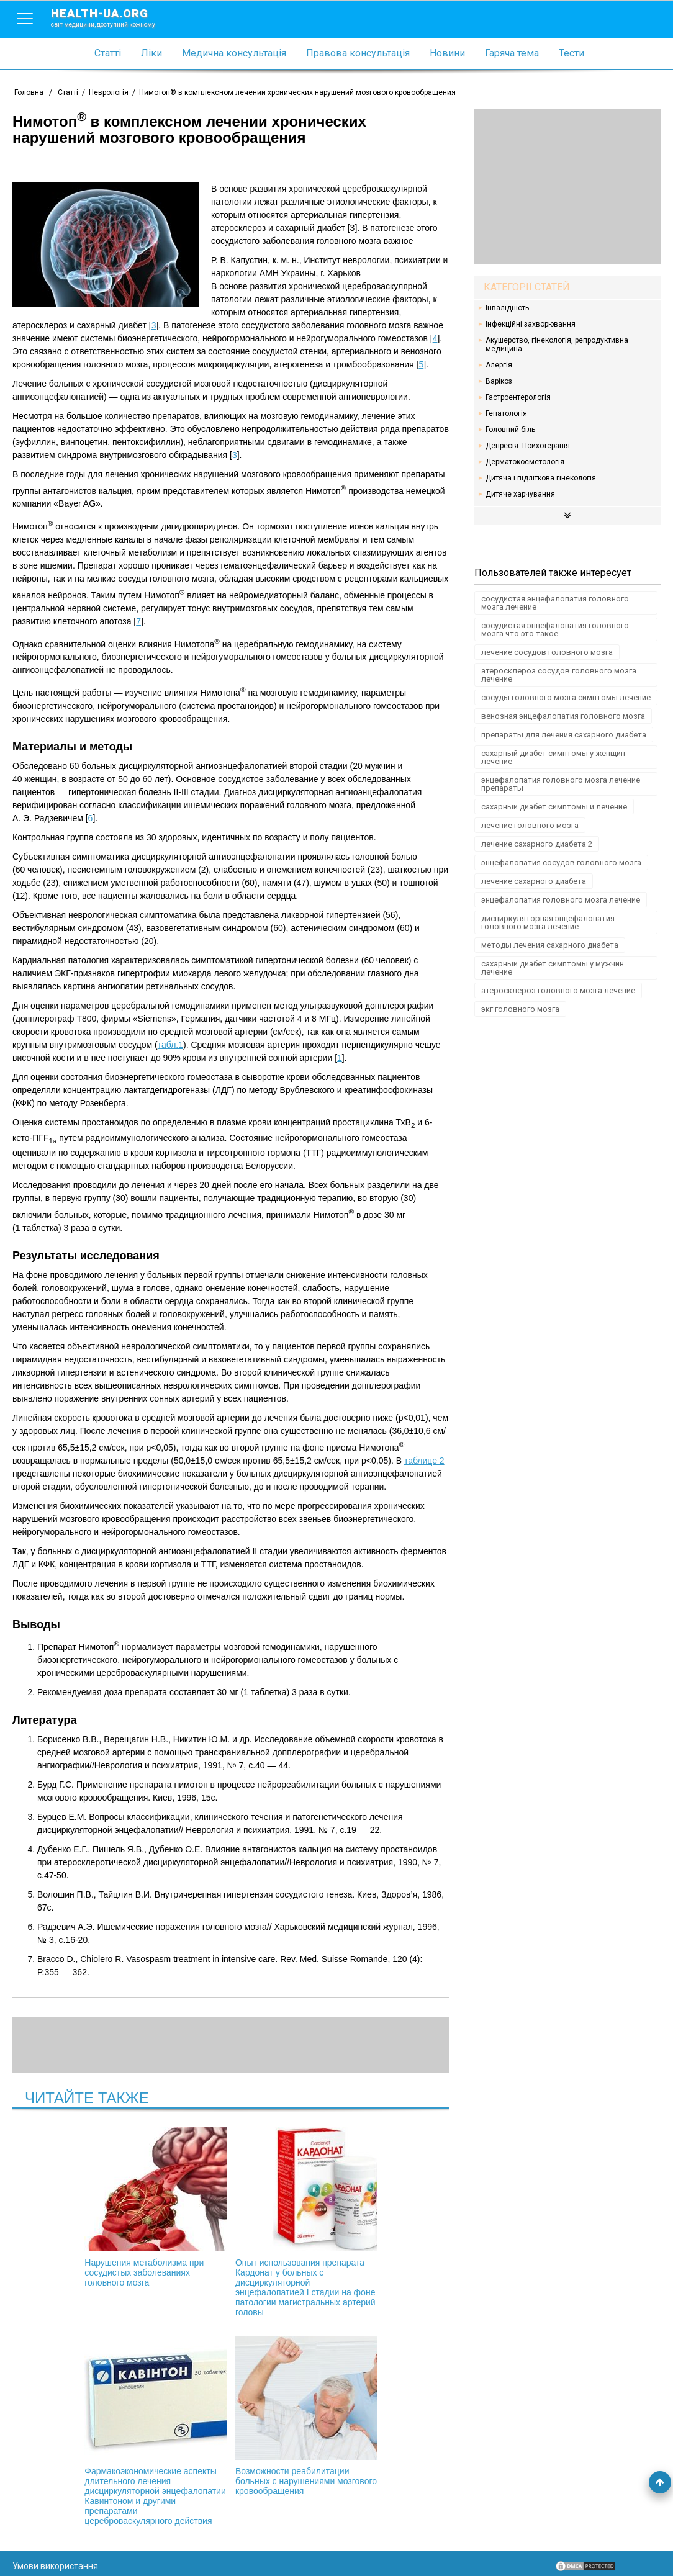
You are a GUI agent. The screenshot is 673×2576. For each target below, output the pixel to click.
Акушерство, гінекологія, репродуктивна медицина (557, 344)
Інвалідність (507, 308)
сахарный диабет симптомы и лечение (554, 806)
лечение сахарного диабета (533, 881)
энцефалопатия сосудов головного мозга (561, 862)
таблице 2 (424, 1461)
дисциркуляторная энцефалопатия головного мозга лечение (548, 922)
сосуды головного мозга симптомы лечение (566, 697)
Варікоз (499, 381)
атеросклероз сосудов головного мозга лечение (558, 674)
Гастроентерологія (518, 397)
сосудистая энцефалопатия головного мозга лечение (555, 602)
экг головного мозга (520, 1009)
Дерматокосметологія (525, 461)
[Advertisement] (567, 186)
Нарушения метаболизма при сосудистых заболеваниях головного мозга (98, 2207)
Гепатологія (506, 413)
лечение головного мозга (530, 825)
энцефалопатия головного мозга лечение (560, 899)
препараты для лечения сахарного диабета (563, 734)
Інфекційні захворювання (531, 324)
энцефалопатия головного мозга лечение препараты (560, 784)
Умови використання (55, 2546)
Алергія (499, 365)
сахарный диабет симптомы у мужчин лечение (552, 967)
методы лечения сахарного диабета (549, 945)
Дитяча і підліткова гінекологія (541, 478)
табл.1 (170, 1045)
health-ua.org (113, 17)
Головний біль (510, 429)
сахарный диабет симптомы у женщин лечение (553, 757)
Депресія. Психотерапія (528, 445)
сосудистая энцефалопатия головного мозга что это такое (555, 629)
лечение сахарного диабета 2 (536, 844)
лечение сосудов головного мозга (547, 652)
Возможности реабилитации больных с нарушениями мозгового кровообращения (231, 2426)
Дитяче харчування (520, 494)
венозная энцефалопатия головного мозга (563, 716)
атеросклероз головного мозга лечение (558, 990)
